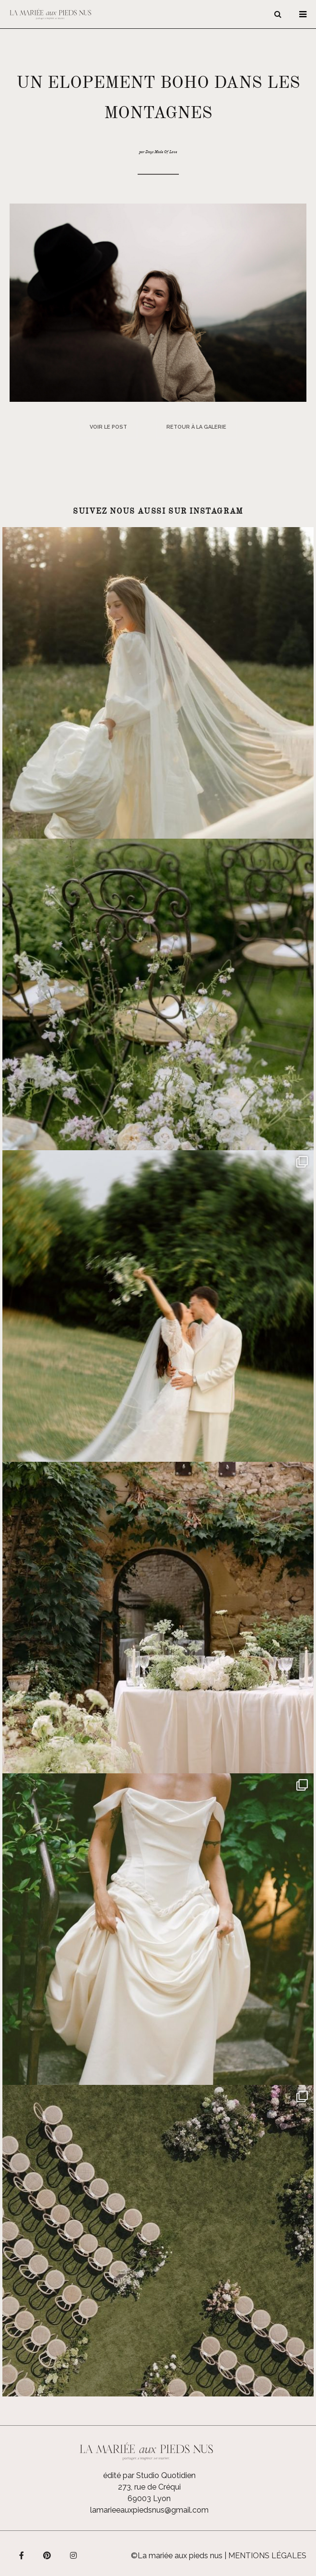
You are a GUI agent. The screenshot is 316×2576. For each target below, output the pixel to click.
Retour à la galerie (196, 427)
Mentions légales (267, 2555)
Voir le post (108, 427)
